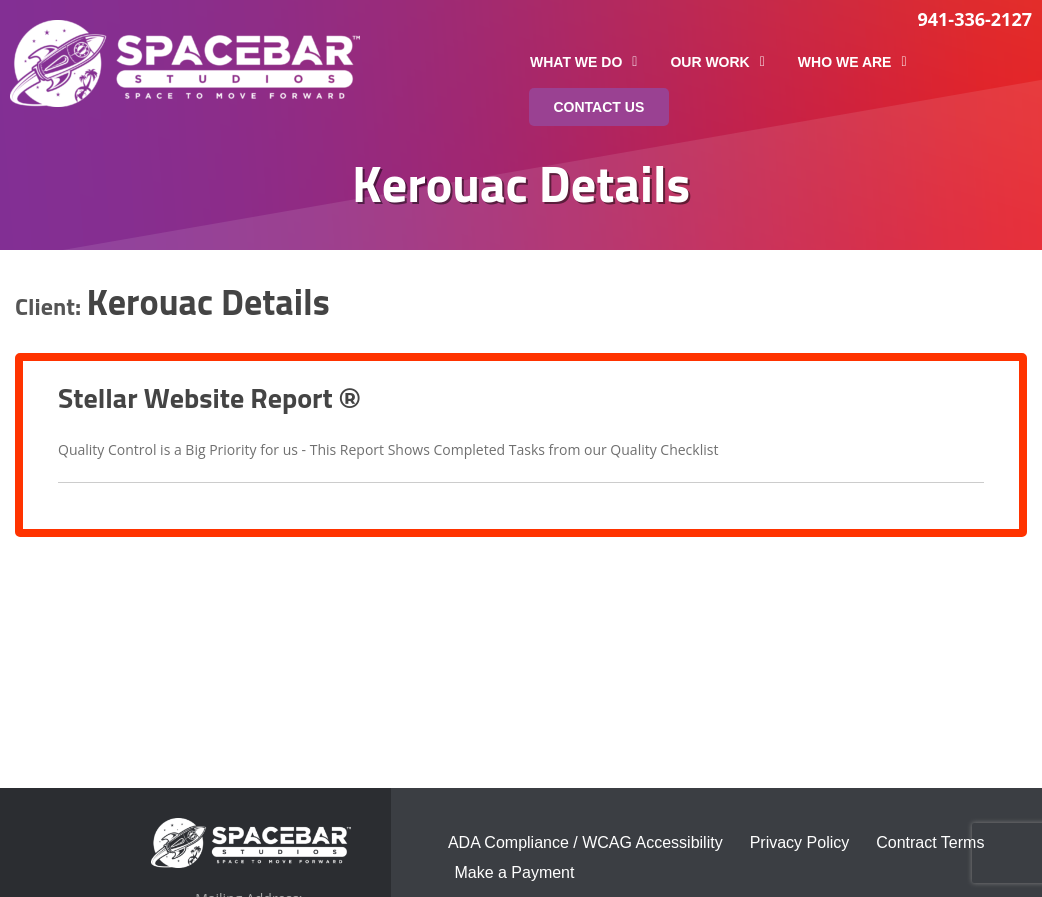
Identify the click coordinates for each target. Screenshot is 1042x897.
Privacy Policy (800, 842)
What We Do (583, 62)
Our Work (717, 62)
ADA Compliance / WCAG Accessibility (585, 842)
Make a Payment (514, 872)
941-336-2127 (974, 19)
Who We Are (852, 62)
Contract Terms (930, 842)
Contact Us (599, 107)
